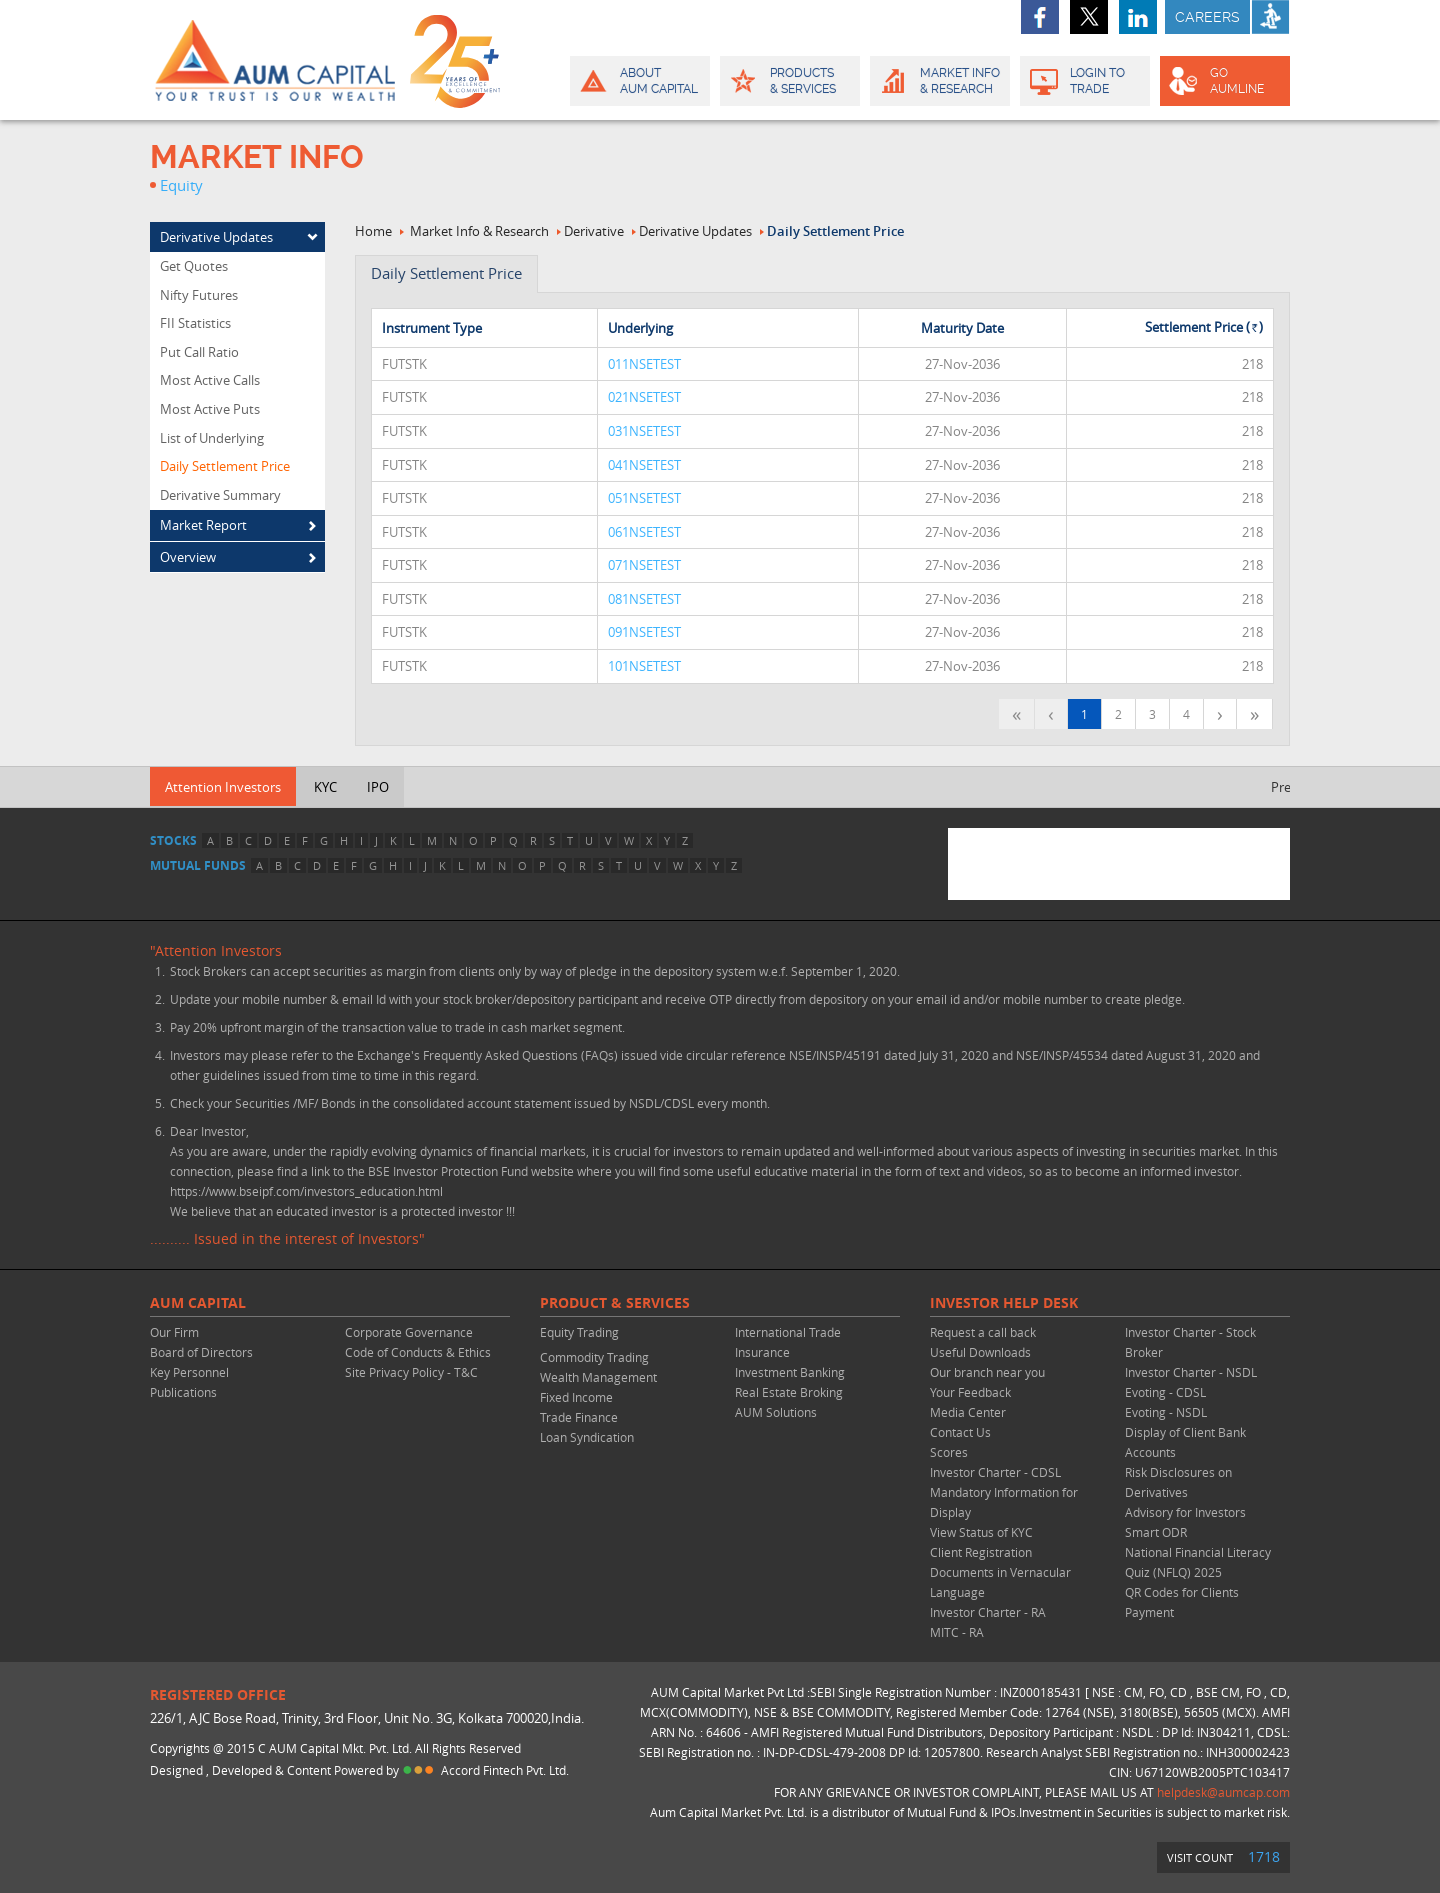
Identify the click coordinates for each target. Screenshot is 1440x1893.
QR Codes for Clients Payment (1182, 1602)
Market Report (203, 525)
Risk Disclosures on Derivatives (1178, 1482)
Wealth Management (598, 1377)
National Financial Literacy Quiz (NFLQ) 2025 (1198, 1562)
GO (1223, 81)
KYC (325, 787)
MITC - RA (957, 1632)
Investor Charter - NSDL (1191, 1372)
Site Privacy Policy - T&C (411, 1372)
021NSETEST (644, 397)
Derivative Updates (216, 237)
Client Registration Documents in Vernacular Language (1000, 1572)
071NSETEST (644, 565)
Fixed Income (576, 1397)
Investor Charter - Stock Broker (1190, 1342)
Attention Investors (223, 787)
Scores (949, 1452)
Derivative (594, 231)
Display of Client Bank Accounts (1185, 1442)
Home (373, 231)
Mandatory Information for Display (1004, 1502)
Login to (1085, 81)
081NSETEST (644, 599)
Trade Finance (579, 1417)
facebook (1040, 17)
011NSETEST (644, 364)
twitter (1089, 17)
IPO (378, 787)
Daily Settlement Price (835, 231)
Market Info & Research (479, 231)
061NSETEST (644, 532)
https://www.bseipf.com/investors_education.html (306, 1191)
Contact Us (960, 1432)
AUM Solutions (776, 1412)
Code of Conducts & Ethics (418, 1352)
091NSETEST (644, 632)
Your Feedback (970, 1392)
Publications (183, 1392)
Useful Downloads (980, 1352)
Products (788, 81)
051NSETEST (644, 498)
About (638, 81)
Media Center (968, 1412)
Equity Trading (579, 1332)
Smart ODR (1156, 1532)
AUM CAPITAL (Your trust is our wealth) (275, 60)
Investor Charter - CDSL (995, 1472)
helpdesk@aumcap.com (1223, 1792)
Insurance (762, 1352)
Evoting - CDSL (1165, 1392)
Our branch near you (987, 1372)
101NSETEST (644, 666)
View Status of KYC (981, 1532)
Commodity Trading (594, 1357)
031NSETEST (644, 431)
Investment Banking (790, 1372)
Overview (188, 557)
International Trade (788, 1332)
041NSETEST (644, 465)
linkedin (1138, 17)
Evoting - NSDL (1166, 1412)
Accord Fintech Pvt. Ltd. (505, 1770)
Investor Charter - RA (988, 1612)
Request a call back (983, 1332)
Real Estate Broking (789, 1392)
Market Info (938, 81)
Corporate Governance (409, 1332)
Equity (181, 185)
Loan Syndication (587, 1437)
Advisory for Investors (1185, 1512)
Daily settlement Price (446, 273)
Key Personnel (189, 1372)
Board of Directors (201, 1352)
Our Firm (174, 1332)
